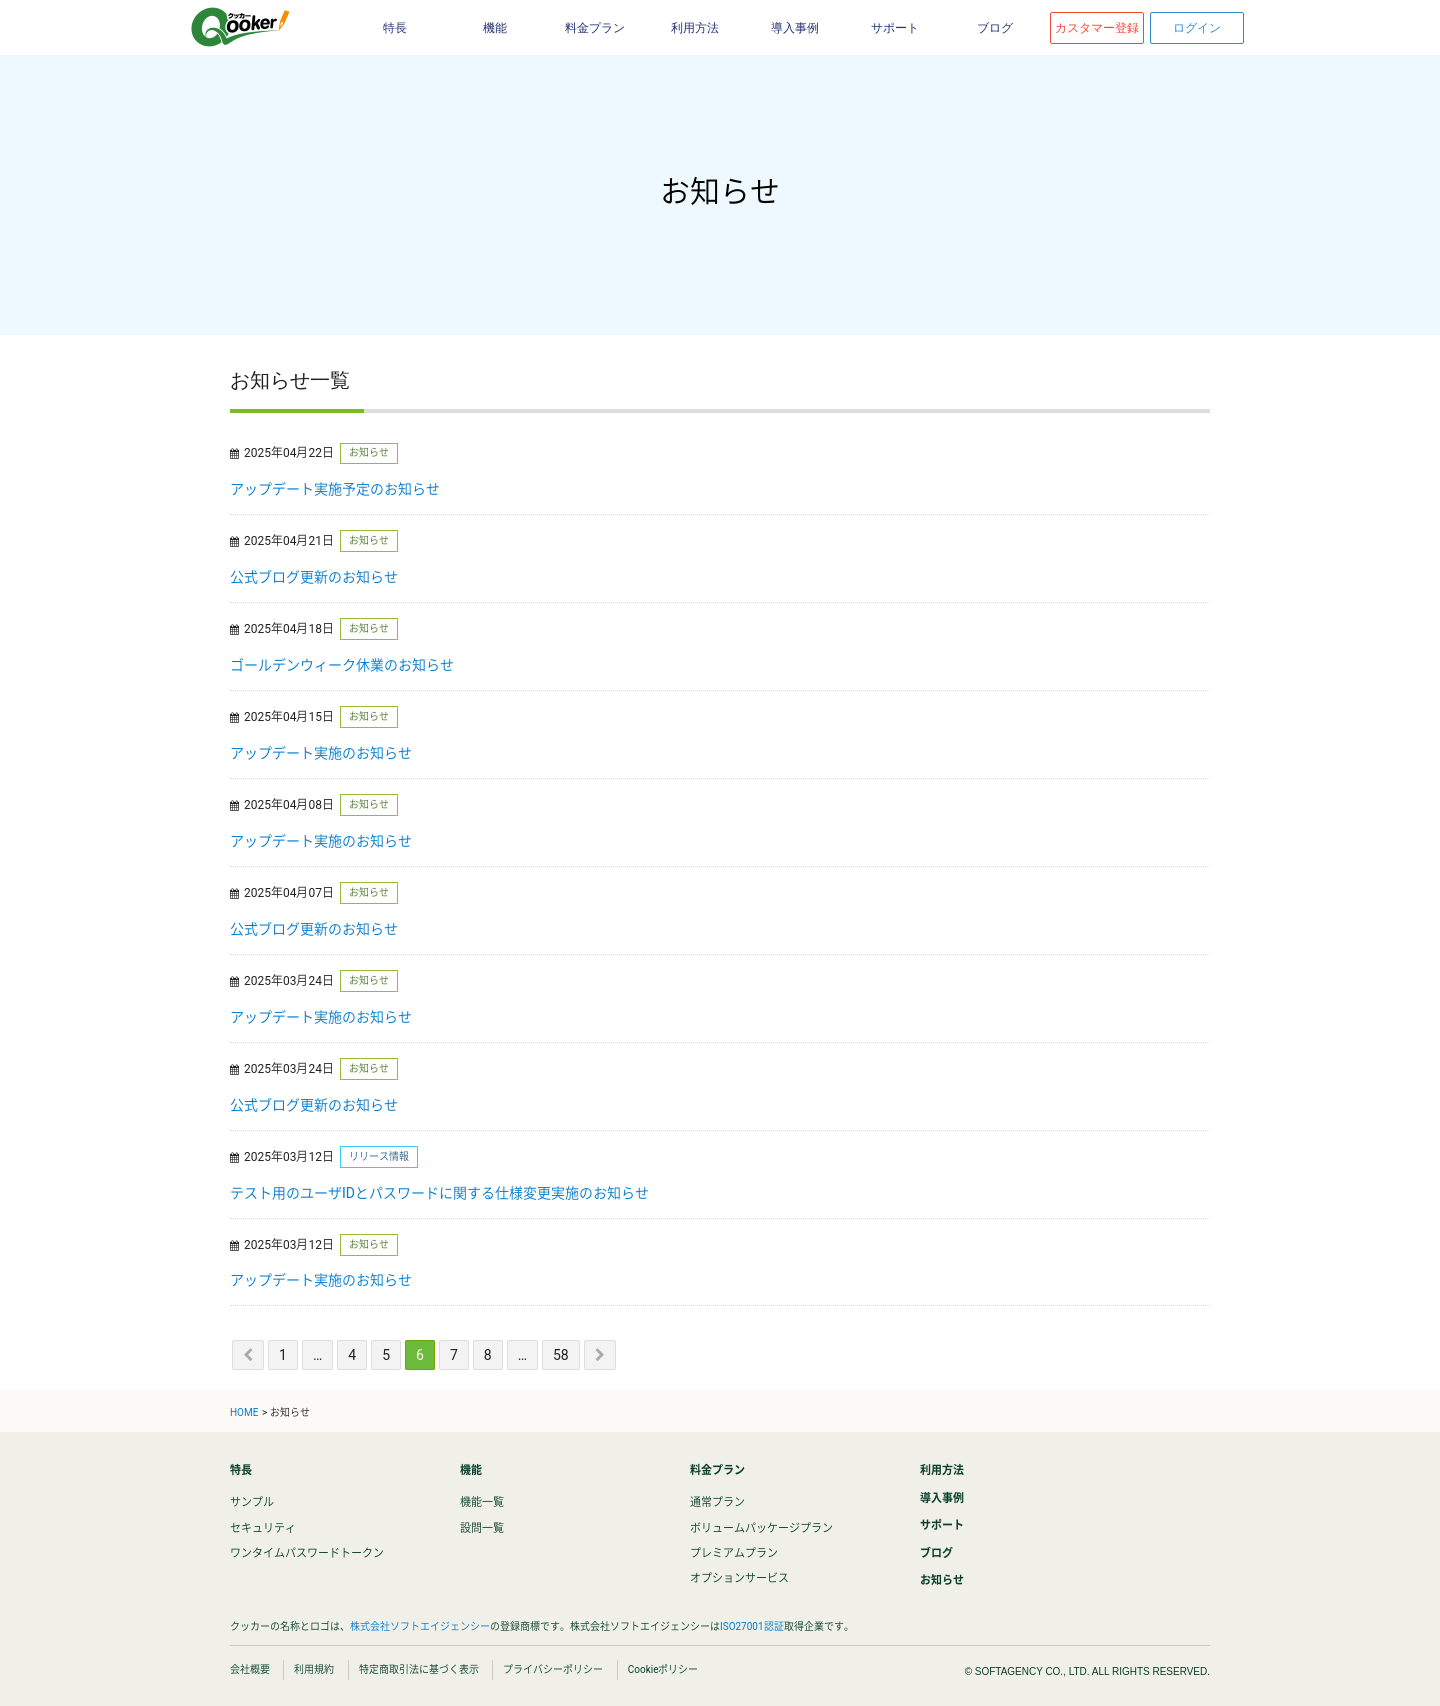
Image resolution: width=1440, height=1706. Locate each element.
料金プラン (595, 28)
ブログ (995, 28)
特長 (395, 28)
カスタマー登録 (1097, 28)
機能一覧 (482, 1502)
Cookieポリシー (663, 1669)
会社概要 (250, 1669)
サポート (895, 28)
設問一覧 (482, 1528)
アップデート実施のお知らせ (321, 753)
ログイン (1197, 28)
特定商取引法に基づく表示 (419, 1669)
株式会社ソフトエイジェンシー (420, 1626)
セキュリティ (263, 1528)
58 (561, 1355)
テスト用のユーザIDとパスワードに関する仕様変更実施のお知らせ (439, 1193)
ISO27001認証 (752, 1626)
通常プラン (717, 1502)
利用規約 (314, 1669)
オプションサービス (739, 1578)
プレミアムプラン (734, 1553)
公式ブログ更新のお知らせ (314, 577)
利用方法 (695, 28)
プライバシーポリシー (553, 1669)
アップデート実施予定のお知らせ (335, 489)
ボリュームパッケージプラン (761, 1528)
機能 (495, 28)
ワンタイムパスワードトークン (307, 1553)
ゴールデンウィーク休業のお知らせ (342, 665)
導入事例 (795, 28)
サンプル (252, 1502)
